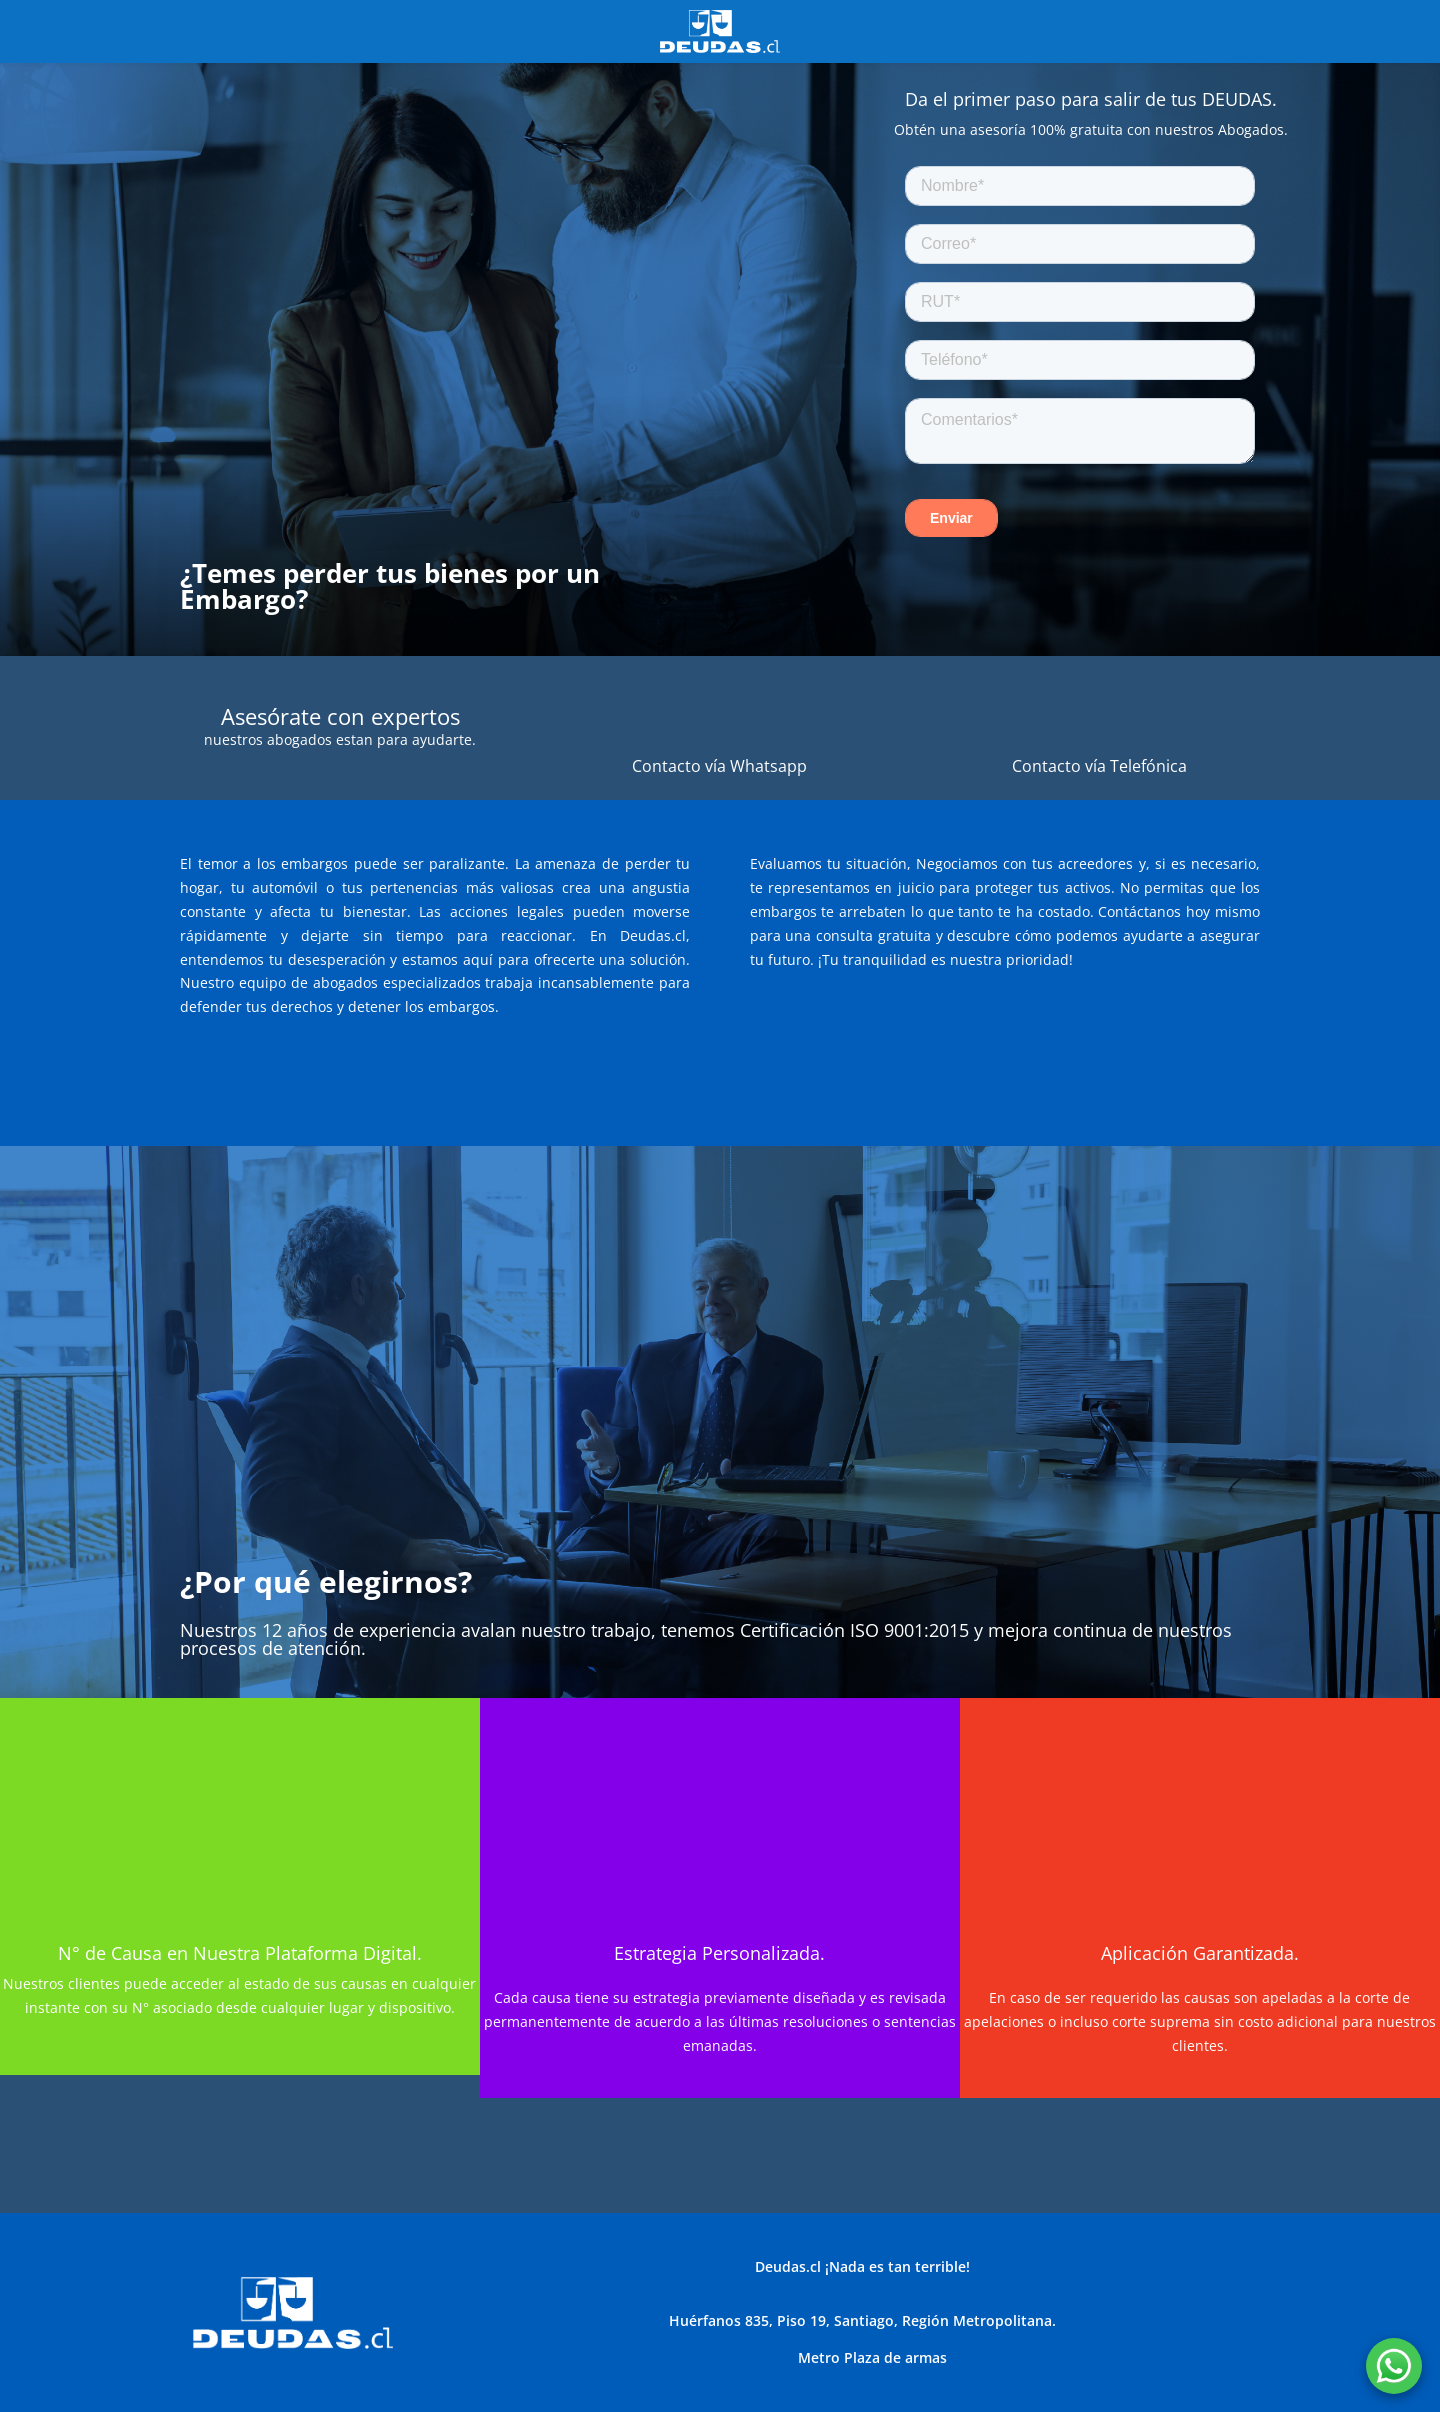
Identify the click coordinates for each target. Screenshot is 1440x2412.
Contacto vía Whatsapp (719, 766)
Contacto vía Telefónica (1099, 766)
